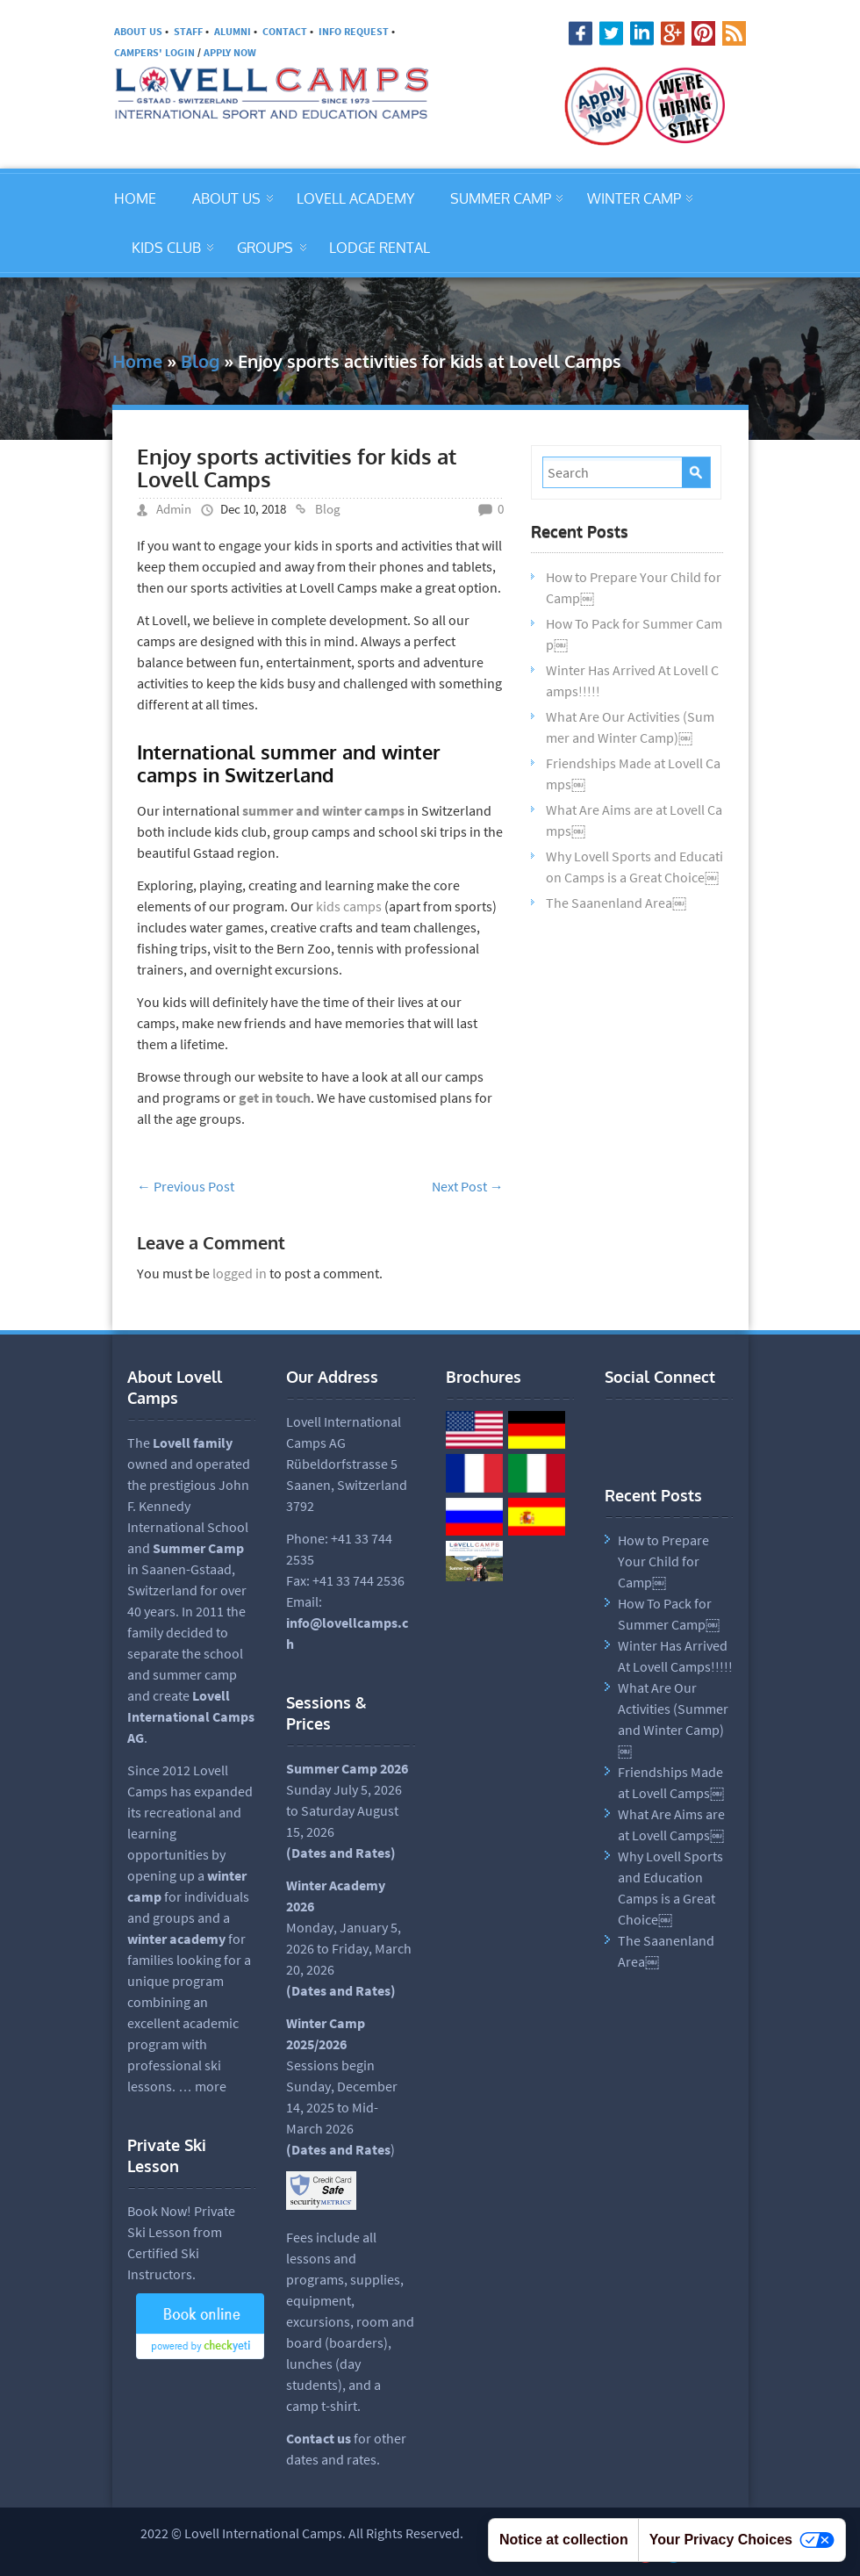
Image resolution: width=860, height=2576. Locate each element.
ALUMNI (232, 31)
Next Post (468, 1186)
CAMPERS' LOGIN (154, 52)
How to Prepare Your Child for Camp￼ (663, 1561)
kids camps (349, 906)
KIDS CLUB (166, 247)
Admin (173, 508)
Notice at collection (563, 2539)
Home (137, 360)
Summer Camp (198, 1548)
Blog (200, 360)
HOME (135, 198)
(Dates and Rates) (341, 1990)
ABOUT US (138, 31)
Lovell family (193, 1442)
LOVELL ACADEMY (355, 198)
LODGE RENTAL (379, 247)
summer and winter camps (323, 810)
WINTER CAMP (634, 198)
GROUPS (265, 247)
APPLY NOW (230, 52)
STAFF (188, 31)
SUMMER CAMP (500, 198)
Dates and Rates (341, 1852)
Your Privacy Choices (742, 2540)
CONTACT (284, 31)
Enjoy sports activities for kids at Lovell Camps (296, 468)
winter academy (176, 1938)
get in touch (275, 1097)
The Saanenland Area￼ (616, 902)
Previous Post (185, 1186)
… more (202, 2086)
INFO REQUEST (354, 31)
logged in (239, 1273)
